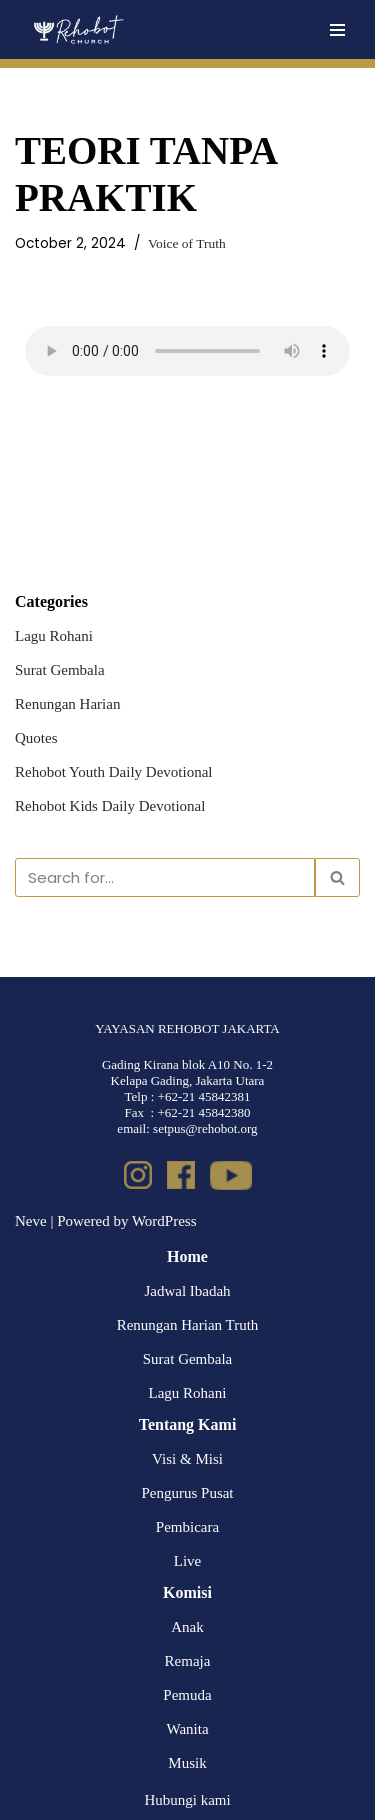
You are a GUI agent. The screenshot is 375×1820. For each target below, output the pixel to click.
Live (188, 1561)
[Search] (165, 877)
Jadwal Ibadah (187, 1291)
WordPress (164, 1221)
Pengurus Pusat (187, 1493)
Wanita (187, 1729)
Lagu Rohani (54, 636)
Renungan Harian (67, 704)
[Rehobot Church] (77, 29)
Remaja (188, 1661)
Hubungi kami (187, 1800)
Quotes (36, 738)
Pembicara (187, 1527)
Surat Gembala (60, 670)
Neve (31, 1221)
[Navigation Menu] (337, 30)
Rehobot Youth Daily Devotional (114, 772)
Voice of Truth (187, 243)
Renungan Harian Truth (188, 1325)
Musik (187, 1763)
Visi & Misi (187, 1459)
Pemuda (187, 1695)
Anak (187, 1627)
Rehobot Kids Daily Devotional (110, 806)
